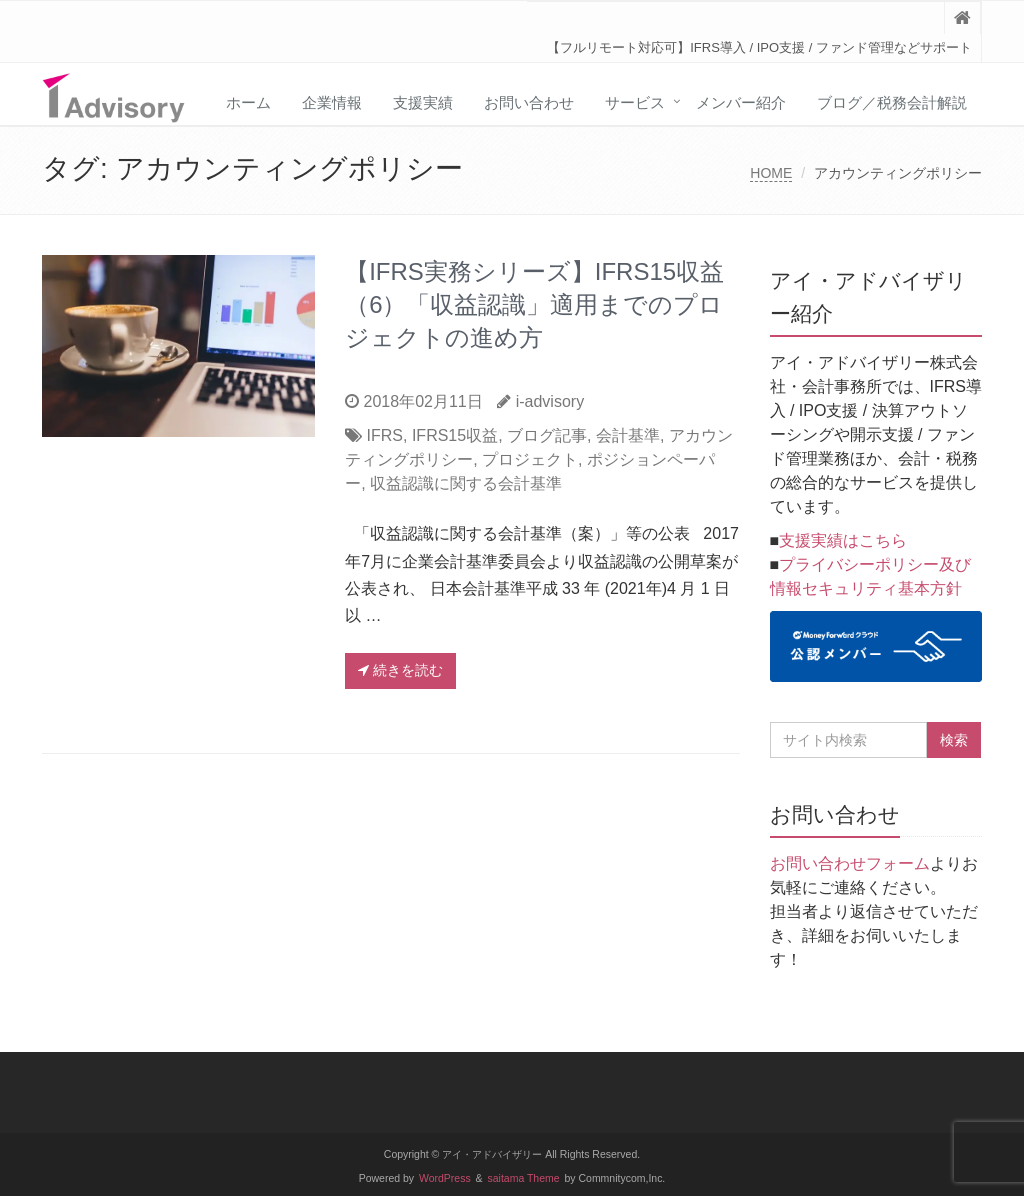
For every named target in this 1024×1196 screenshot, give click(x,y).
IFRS (385, 435)
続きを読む (400, 670)
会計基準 (628, 435)
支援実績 (423, 102)
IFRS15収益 (455, 435)
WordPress (445, 1178)
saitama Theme (524, 1178)
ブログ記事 (547, 435)
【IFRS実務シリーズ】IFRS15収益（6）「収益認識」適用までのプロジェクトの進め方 (534, 304)
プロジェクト (530, 459)
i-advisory (550, 401)
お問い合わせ (529, 102)
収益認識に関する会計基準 (466, 483)
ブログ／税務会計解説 (892, 102)
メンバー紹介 (741, 102)
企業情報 (332, 102)
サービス (635, 102)
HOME (771, 173)
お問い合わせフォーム (850, 863)
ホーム (248, 102)
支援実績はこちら (843, 540)
